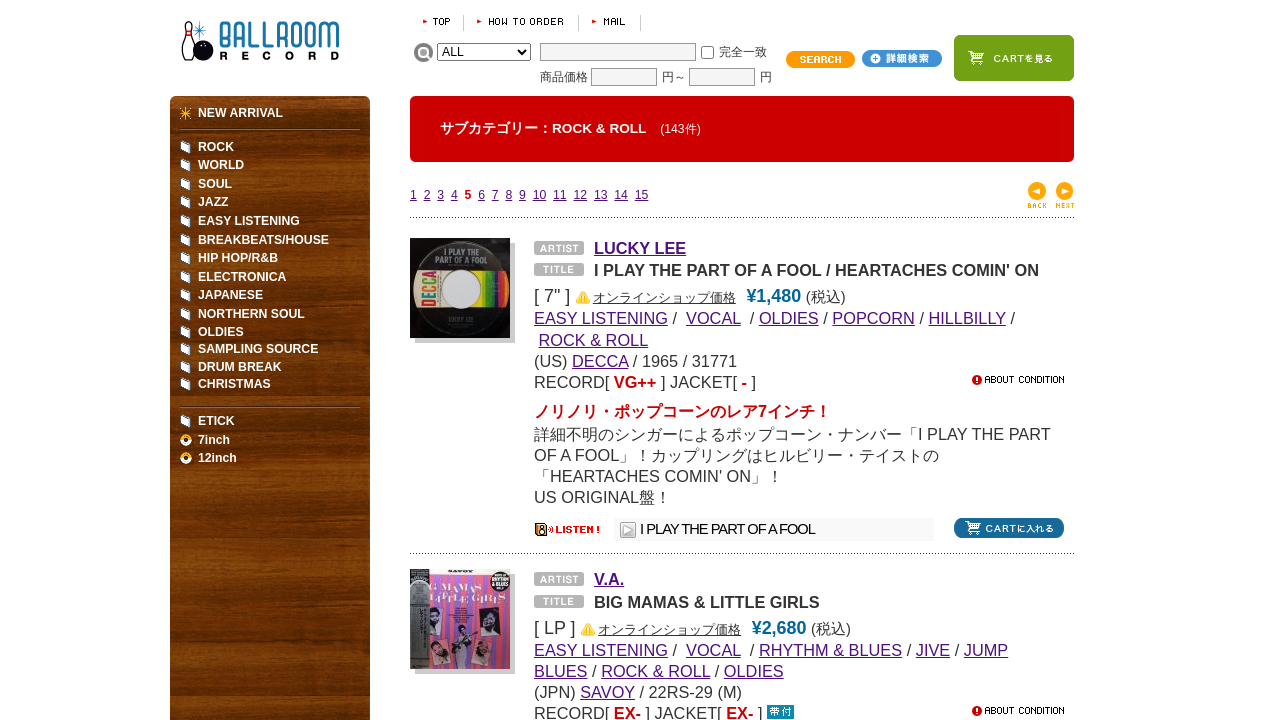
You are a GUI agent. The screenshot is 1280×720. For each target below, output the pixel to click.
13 (601, 195)
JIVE (933, 650)
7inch (214, 440)
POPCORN (873, 318)
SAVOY (607, 692)
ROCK (216, 147)
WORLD (221, 165)
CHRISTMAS (234, 384)
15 (642, 195)
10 (540, 195)
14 (621, 195)
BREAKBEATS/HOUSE (263, 240)
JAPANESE (230, 295)
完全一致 (743, 52)
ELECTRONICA (242, 277)
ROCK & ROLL (594, 340)
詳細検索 (902, 58)
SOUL (215, 184)
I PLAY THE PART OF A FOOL (727, 529)
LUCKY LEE (640, 248)
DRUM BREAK (240, 367)
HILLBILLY (966, 318)
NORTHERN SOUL (251, 314)
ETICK (216, 421)
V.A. (609, 579)
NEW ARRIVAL (240, 113)
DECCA (600, 361)
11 (560, 195)
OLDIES (789, 318)
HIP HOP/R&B (238, 258)
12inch (217, 458)
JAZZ (213, 202)
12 (580, 195)
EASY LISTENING (249, 221)
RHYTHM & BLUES (830, 650)
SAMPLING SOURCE (258, 349)
